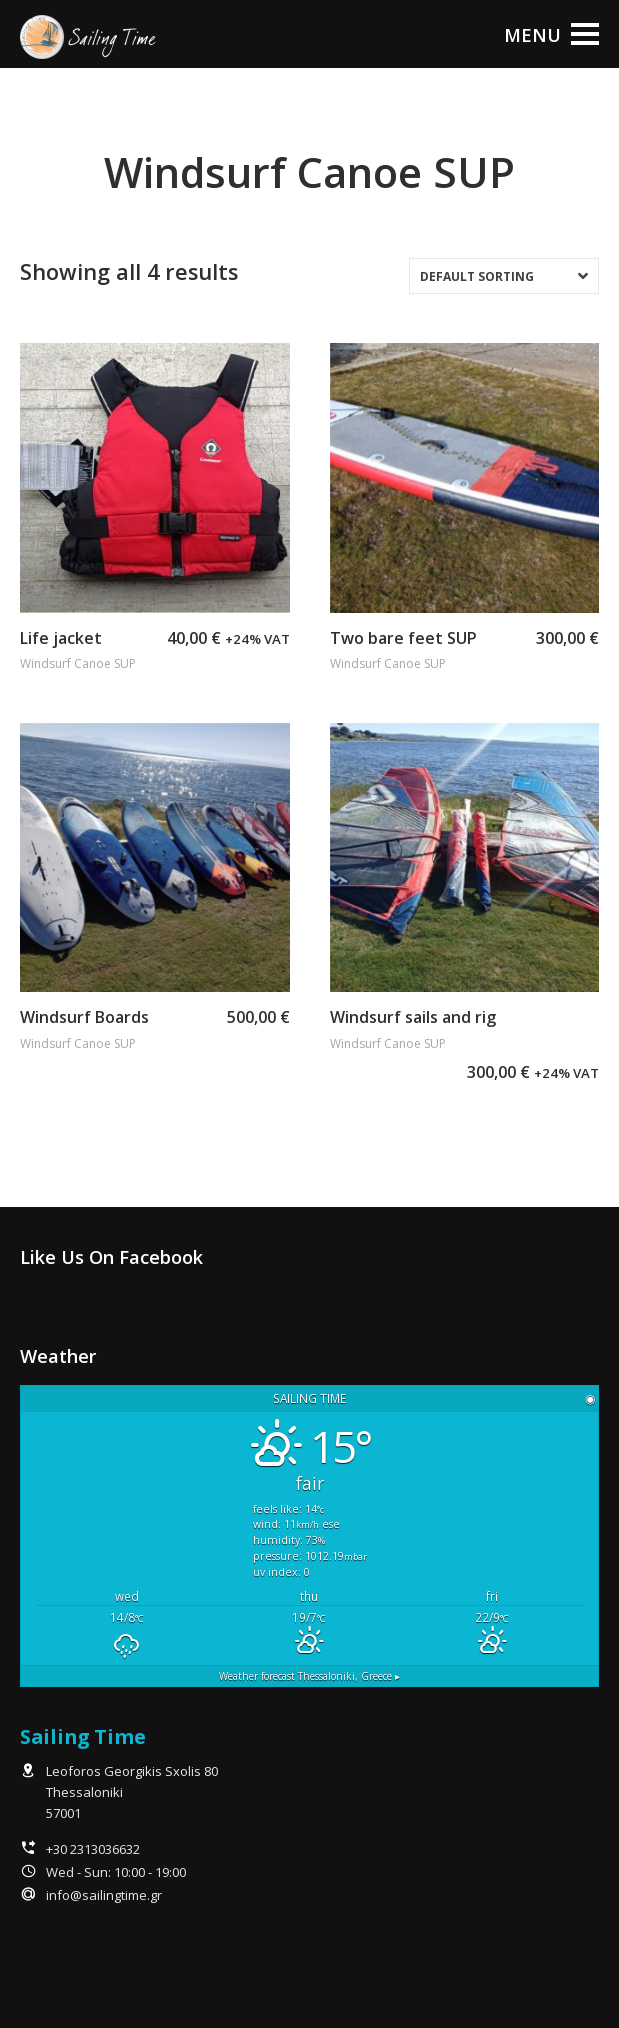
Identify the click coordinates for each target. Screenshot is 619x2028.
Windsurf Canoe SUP (78, 663)
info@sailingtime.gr (104, 1895)
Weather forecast (309, 1676)
